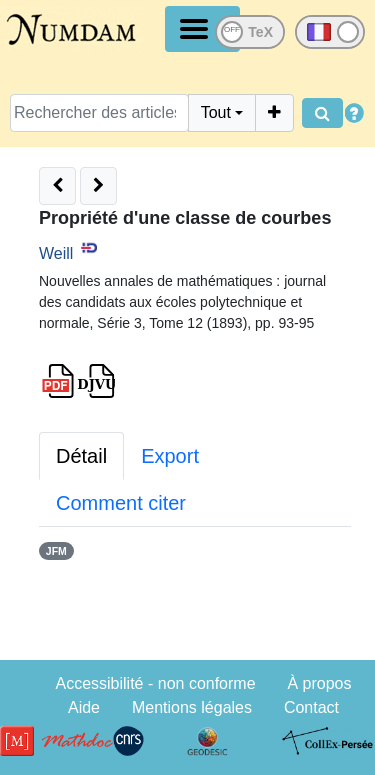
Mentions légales (192, 707)
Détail (81, 456)
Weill (56, 253)
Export (170, 456)
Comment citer (121, 503)
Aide (84, 707)
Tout (216, 112)
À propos (319, 683)
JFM (56, 551)
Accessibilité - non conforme (155, 683)
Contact (311, 707)
